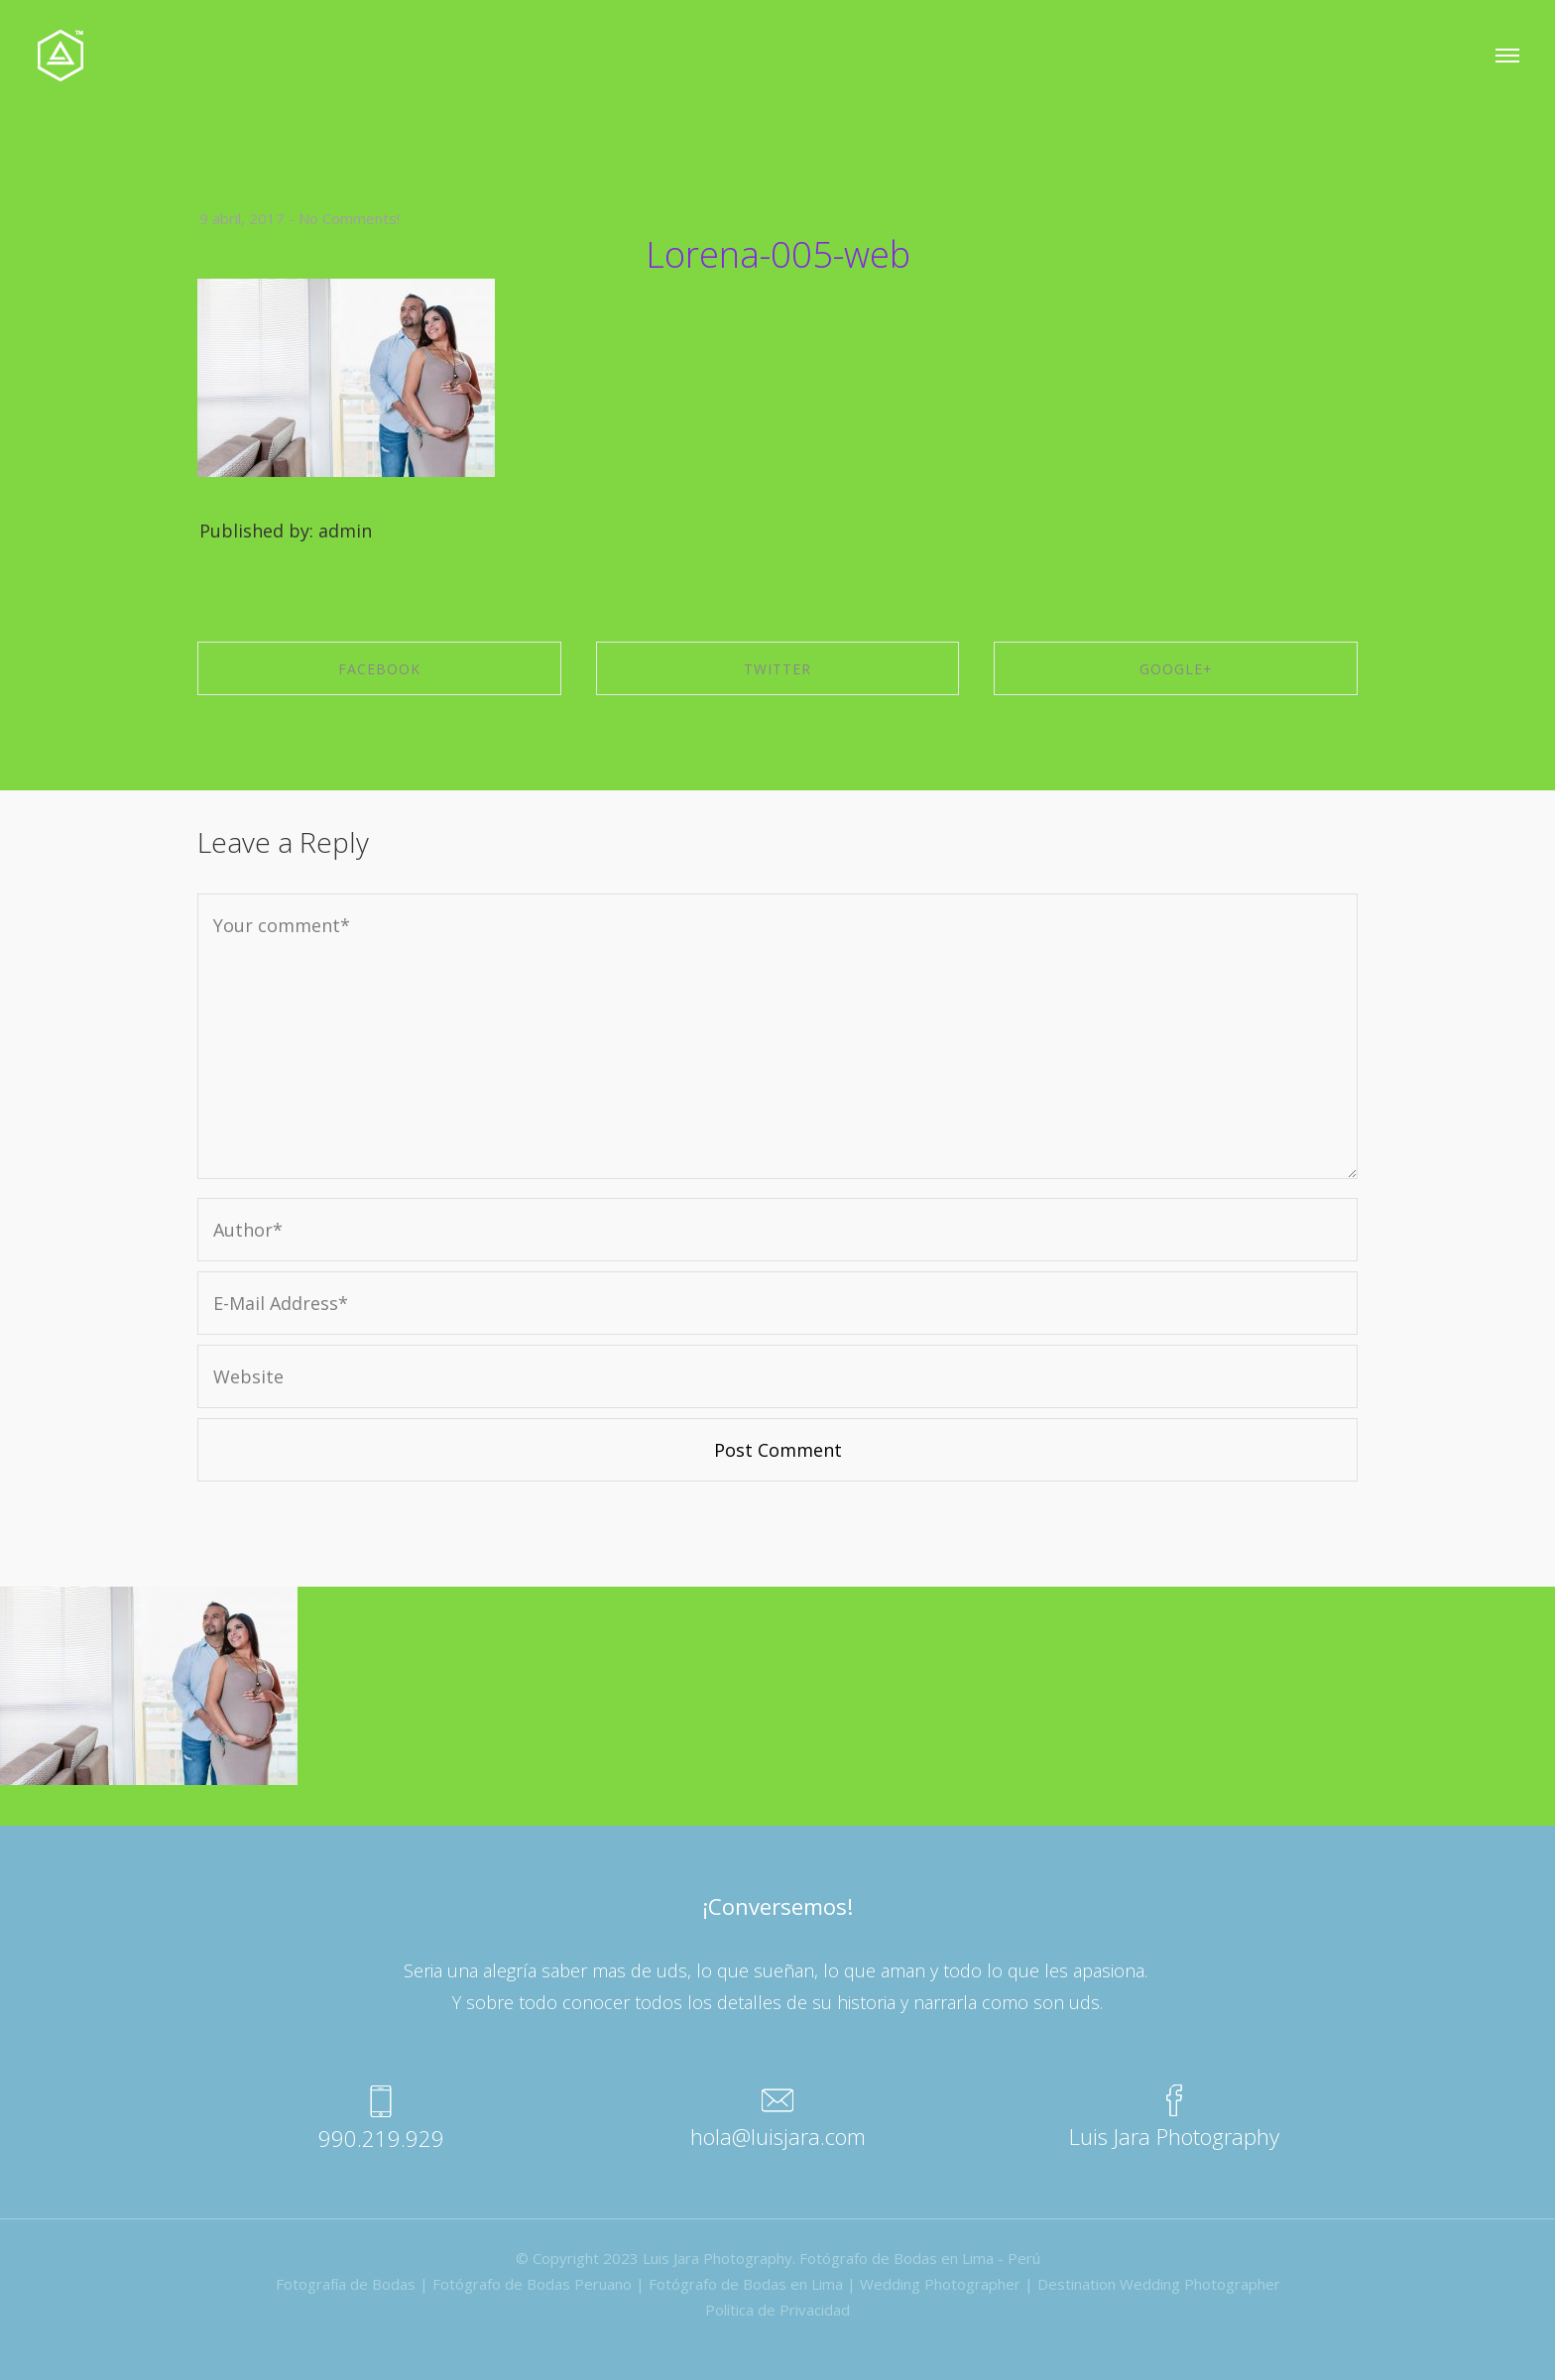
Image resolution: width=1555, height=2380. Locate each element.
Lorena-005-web (778, 254)
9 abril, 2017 (242, 218)
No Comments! (349, 218)
